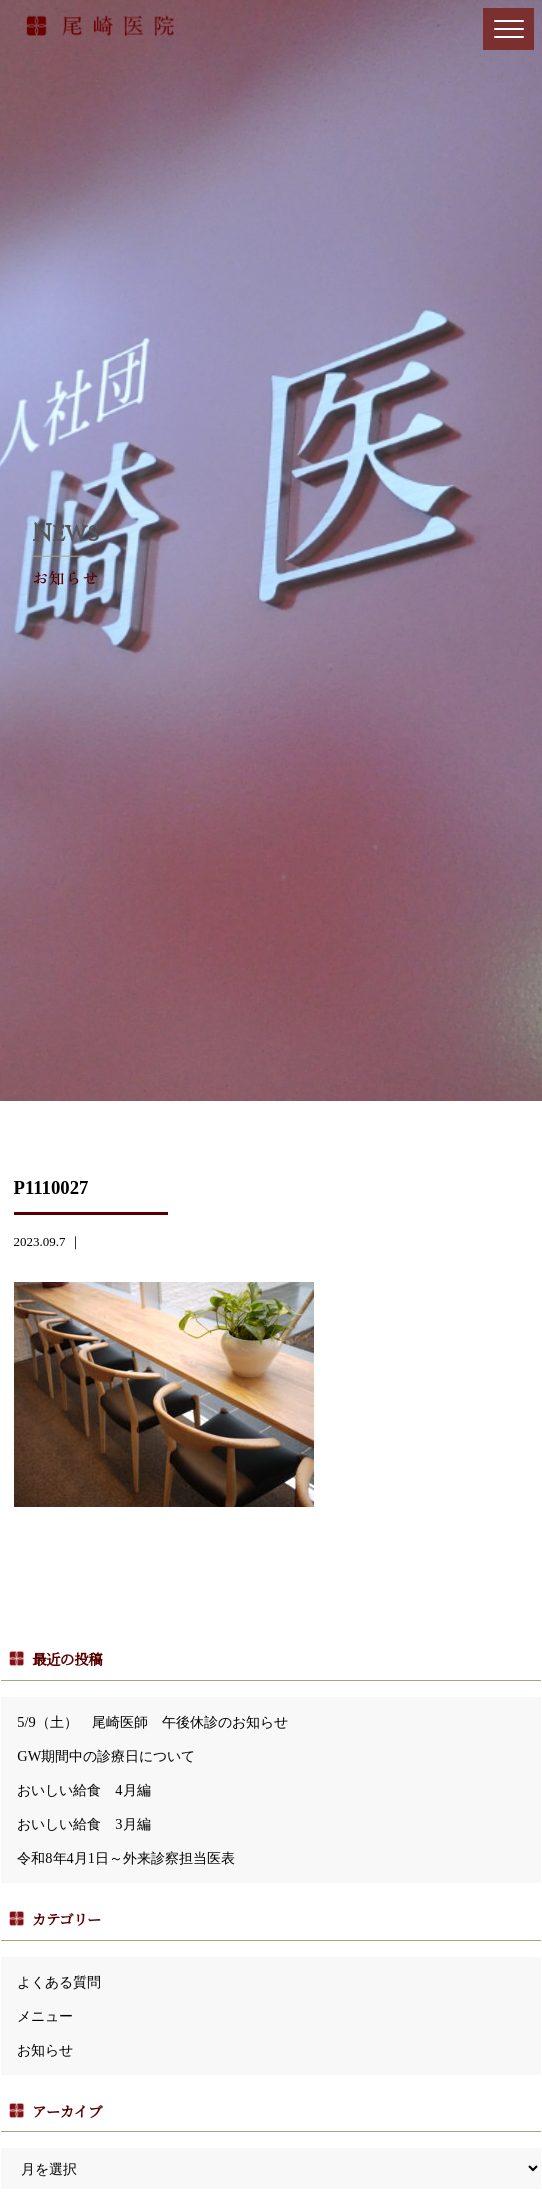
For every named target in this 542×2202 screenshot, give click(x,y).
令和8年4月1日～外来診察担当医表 (126, 1858)
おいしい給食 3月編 (83, 1824)
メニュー (45, 2016)
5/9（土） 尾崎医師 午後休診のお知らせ (152, 1722)
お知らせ (45, 2050)
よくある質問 (59, 1982)
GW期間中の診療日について (106, 1756)
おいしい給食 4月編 (83, 1790)
